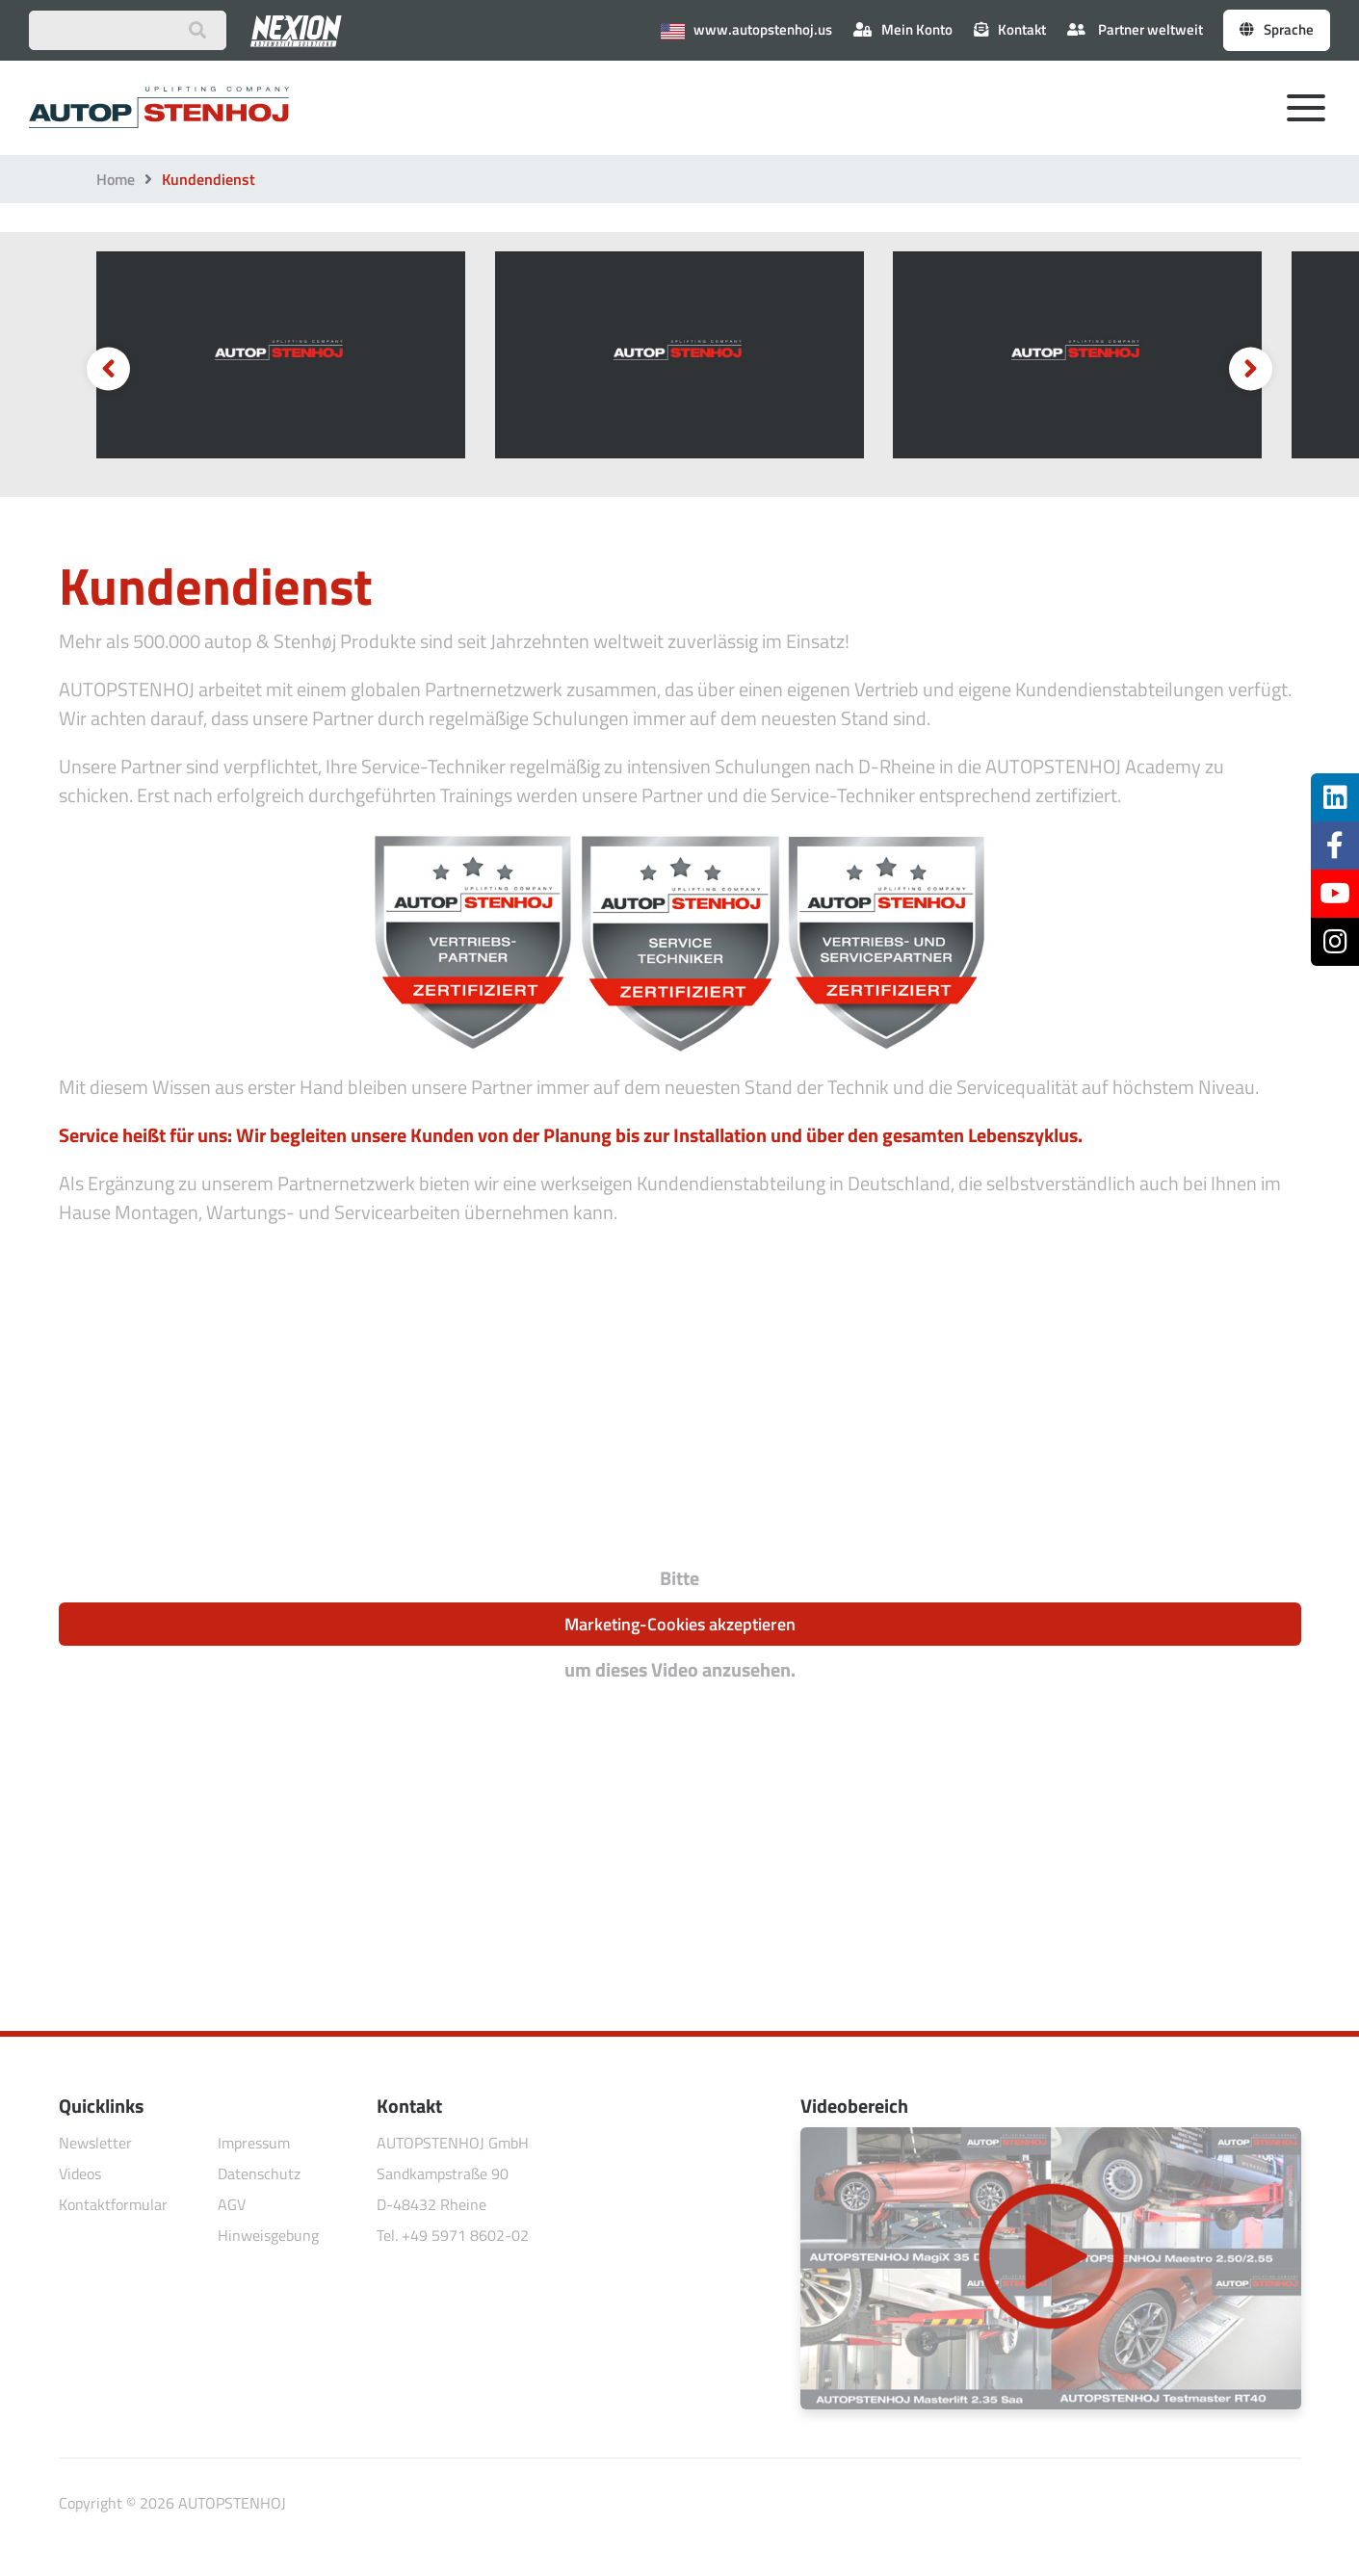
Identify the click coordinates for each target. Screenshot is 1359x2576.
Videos (80, 2173)
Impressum (254, 2142)
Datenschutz (259, 2173)
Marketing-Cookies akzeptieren (680, 1624)
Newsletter (95, 2142)
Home (115, 179)
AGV (232, 2204)
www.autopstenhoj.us (746, 29)
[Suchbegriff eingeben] (127, 30)
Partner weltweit (1135, 29)
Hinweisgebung (268, 2235)
